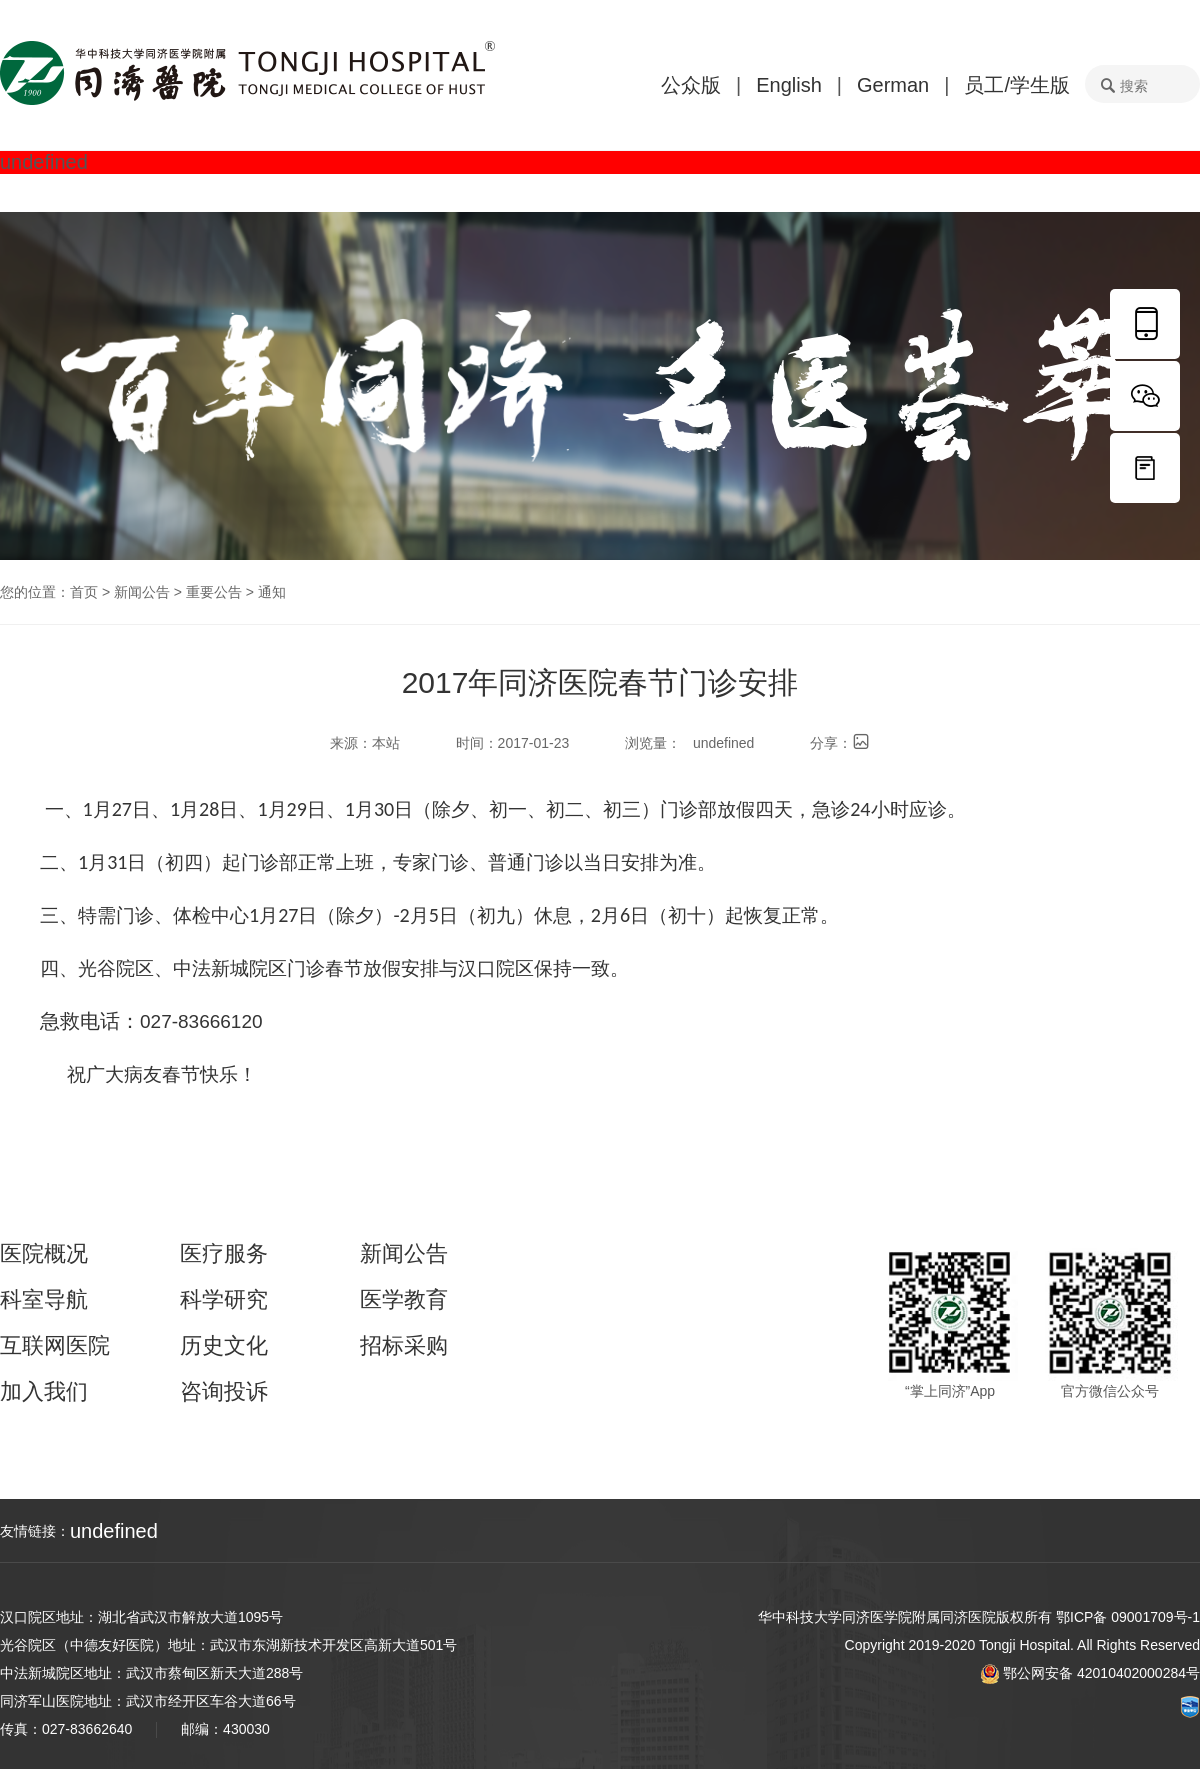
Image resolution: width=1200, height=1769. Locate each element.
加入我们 (44, 1392)
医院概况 (44, 1254)
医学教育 (404, 1300)
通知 (272, 592)
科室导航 (44, 1300)
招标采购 (404, 1346)
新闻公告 (142, 592)
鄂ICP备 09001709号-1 (1128, 1617)
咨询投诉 (224, 1392)
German (893, 85)
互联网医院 (55, 1346)
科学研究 (224, 1300)
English (789, 85)
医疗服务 (224, 1254)
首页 (84, 592)
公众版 (691, 85)
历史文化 (224, 1346)
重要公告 (214, 592)
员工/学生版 (1017, 85)
